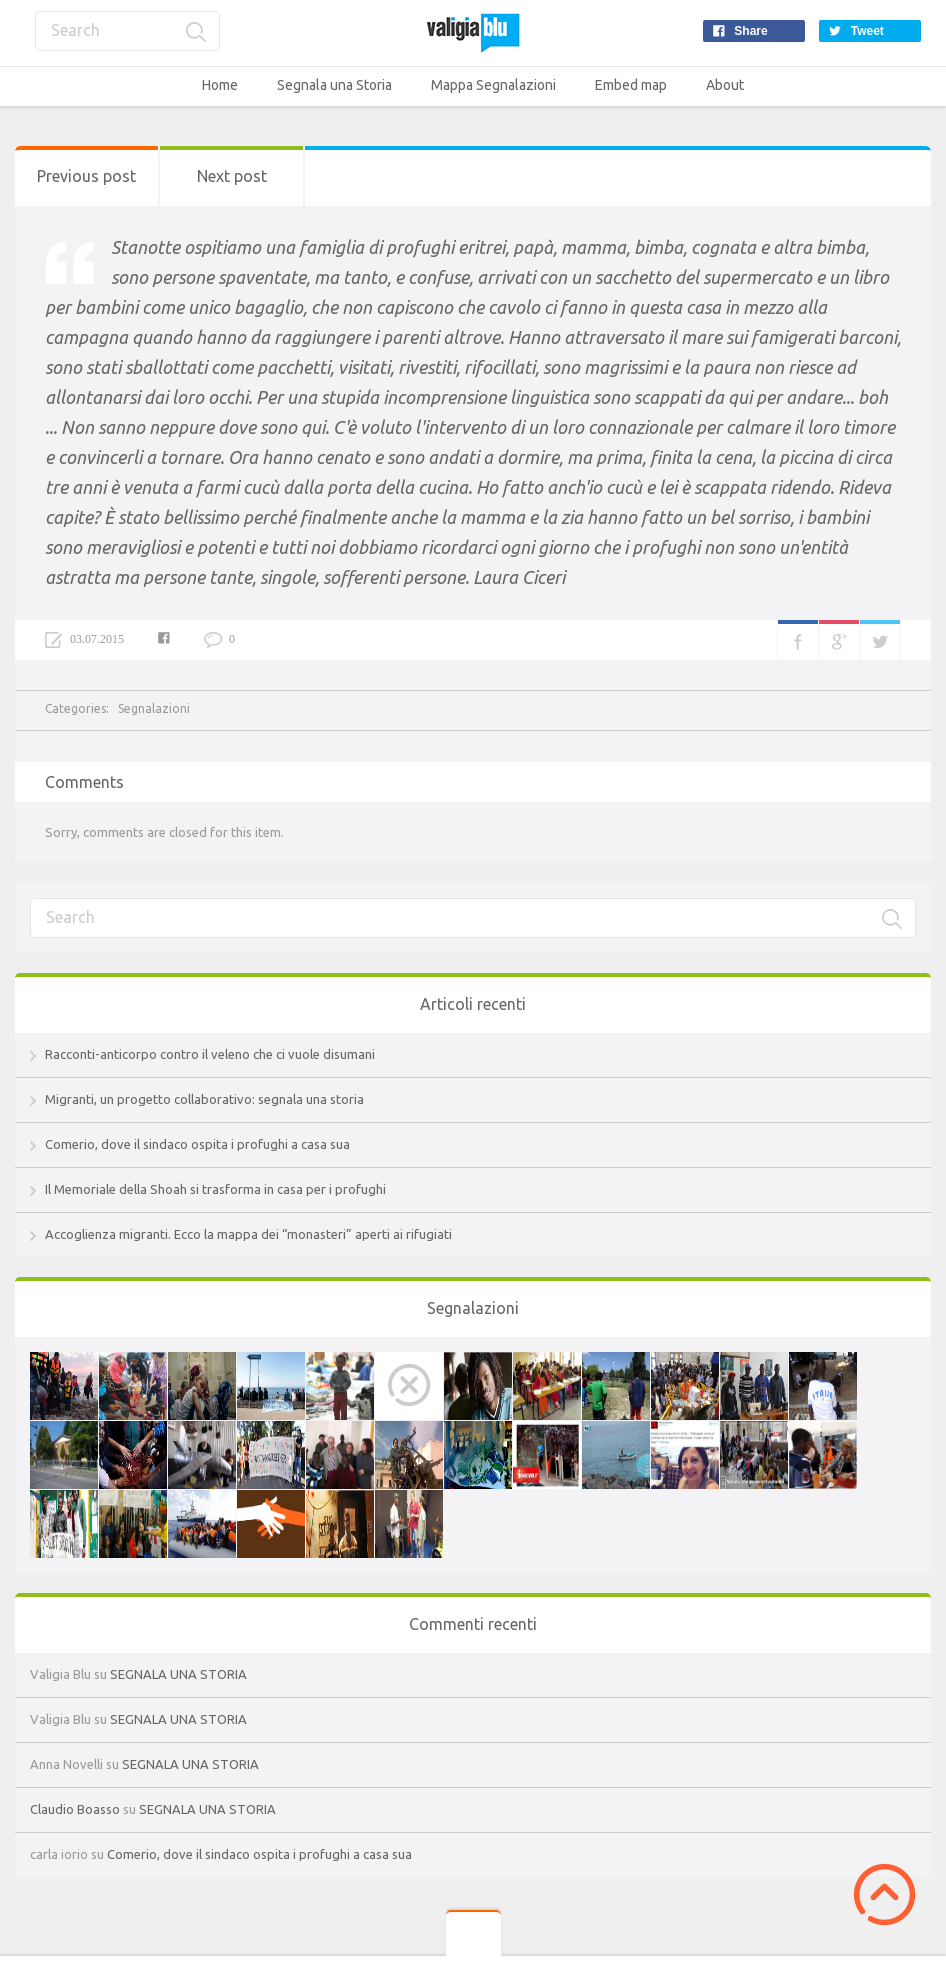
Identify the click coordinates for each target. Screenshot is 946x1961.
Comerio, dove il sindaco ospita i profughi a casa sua (197, 1144)
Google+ (839, 640)
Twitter (880, 640)
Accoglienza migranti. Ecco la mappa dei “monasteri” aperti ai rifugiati (248, 1234)
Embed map (631, 85)
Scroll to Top (884, 1894)
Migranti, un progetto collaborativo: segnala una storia (204, 1099)
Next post (232, 176)
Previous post (86, 176)
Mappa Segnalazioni (493, 85)
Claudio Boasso (75, 1809)
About (725, 85)
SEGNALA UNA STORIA (178, 1674)
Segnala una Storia (334, 85)
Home (220, 85)
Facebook (798, 640)
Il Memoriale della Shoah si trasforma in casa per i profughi (215, 1189)
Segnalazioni (154, 708)
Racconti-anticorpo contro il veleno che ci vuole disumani (210, 1054)
